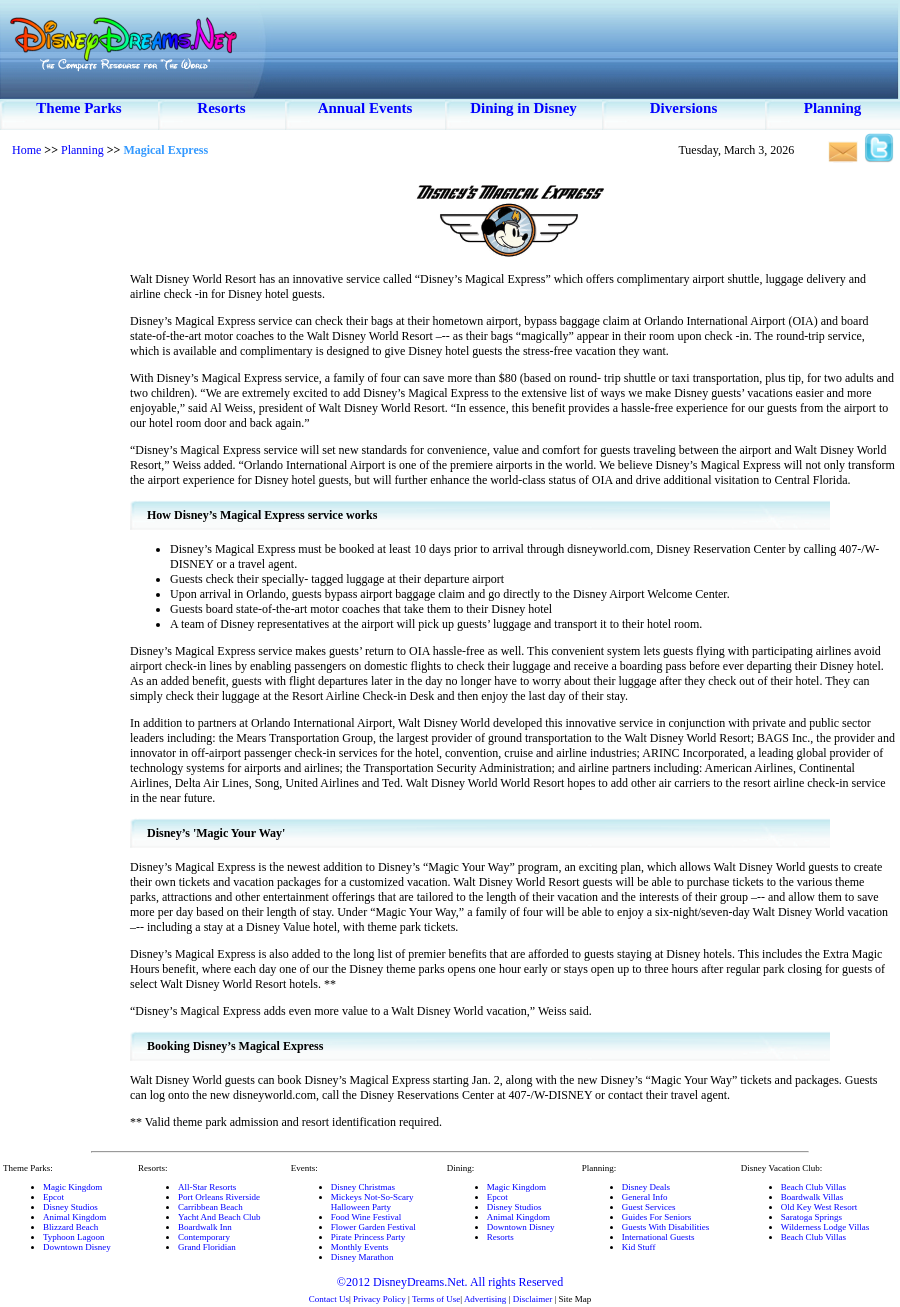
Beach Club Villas (813, 1187)
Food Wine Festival (366, 1217)
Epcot (53, 1197)
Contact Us (329, 1299)
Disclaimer (533, 1299)
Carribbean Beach (210, 1207)
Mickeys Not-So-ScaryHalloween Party (372, 1202)
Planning (833, 108)
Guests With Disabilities (665, 1227)
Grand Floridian (207, 1247)
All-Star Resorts (207, 1187)
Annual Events (365, 108)
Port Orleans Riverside (219, 1197)
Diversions (684, 108)
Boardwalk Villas (812, 1197)
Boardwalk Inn (205, 1227)
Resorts (221, 108)
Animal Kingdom (74, 1217)
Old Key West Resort (819, 1207)
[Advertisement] (65, 470)
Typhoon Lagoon (74, 1237)
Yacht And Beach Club (219, 1217)
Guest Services (649, 1207)
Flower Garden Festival (373, 1227)
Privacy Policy (379, 1299)
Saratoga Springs (811, 1217)
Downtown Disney (77, 1247)
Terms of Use (436, 1299)
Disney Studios (70, 1207)
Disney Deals (646, 1187)
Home (26, 150)
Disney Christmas (363, 1187)
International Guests (658, 1237)
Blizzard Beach (70, 1227)
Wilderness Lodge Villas (825, 1227)
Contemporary (204, 1237)
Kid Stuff (639, 1247)
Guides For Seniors (657, 1217)
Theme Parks (78, 108)
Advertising (485, 1299)
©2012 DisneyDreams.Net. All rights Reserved (450, 1282)
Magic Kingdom (72, 1187)
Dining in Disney (523, 108)
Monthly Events (360, 1247)
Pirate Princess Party (368, 1237)
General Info (645, 1197)
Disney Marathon (362, 1257)
